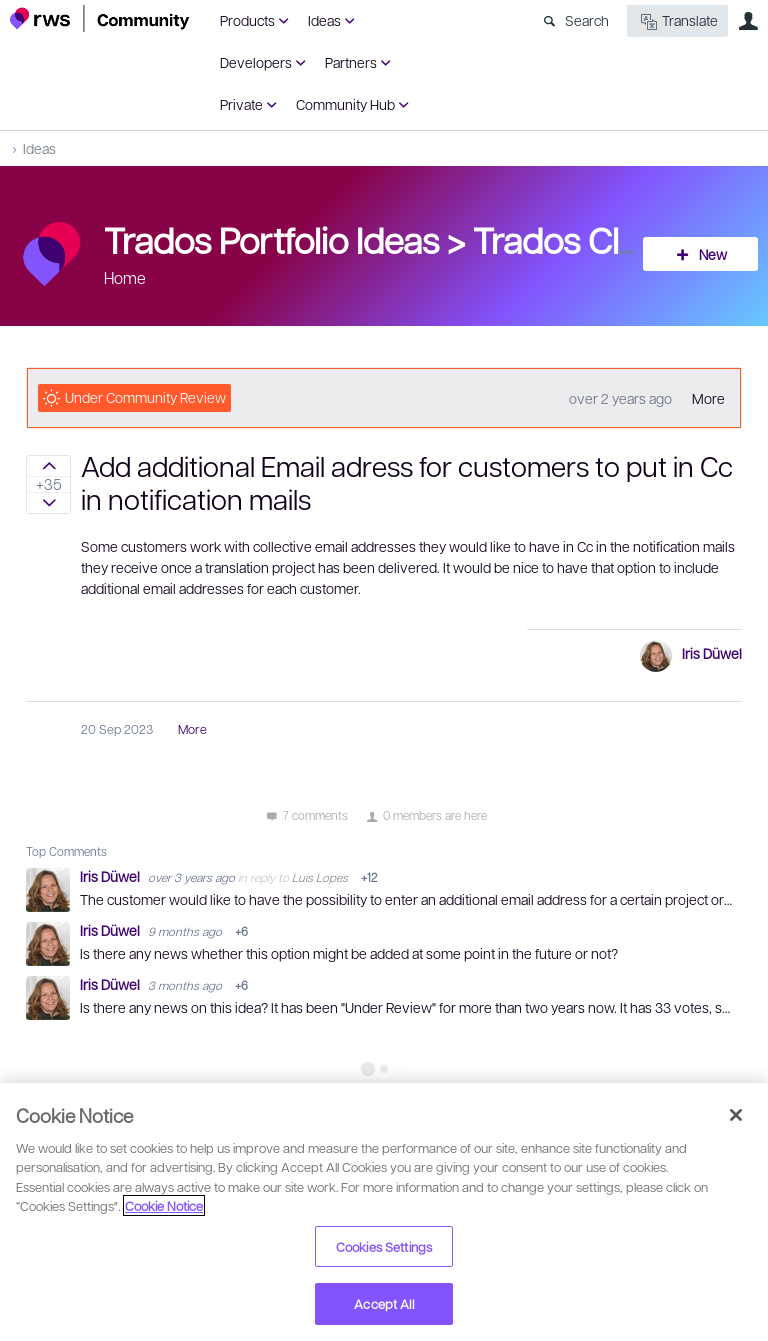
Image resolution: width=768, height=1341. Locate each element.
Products (247, 20)
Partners (351, 62)
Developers (256, 62)
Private (241, 104)
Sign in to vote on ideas (48, 466)
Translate (677, 21)
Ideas (324, 20)
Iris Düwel (712, 653)
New (713, 254)
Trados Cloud (576, 239)
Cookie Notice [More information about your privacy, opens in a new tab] (164, 1205)
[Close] (736, 1115)
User (748, 21)
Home (125, 277)
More (708, 398)
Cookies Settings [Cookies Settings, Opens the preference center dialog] (384, 1246)
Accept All (383, 1303)
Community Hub (345, 104)
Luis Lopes (320, 877)
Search (587, 20)
